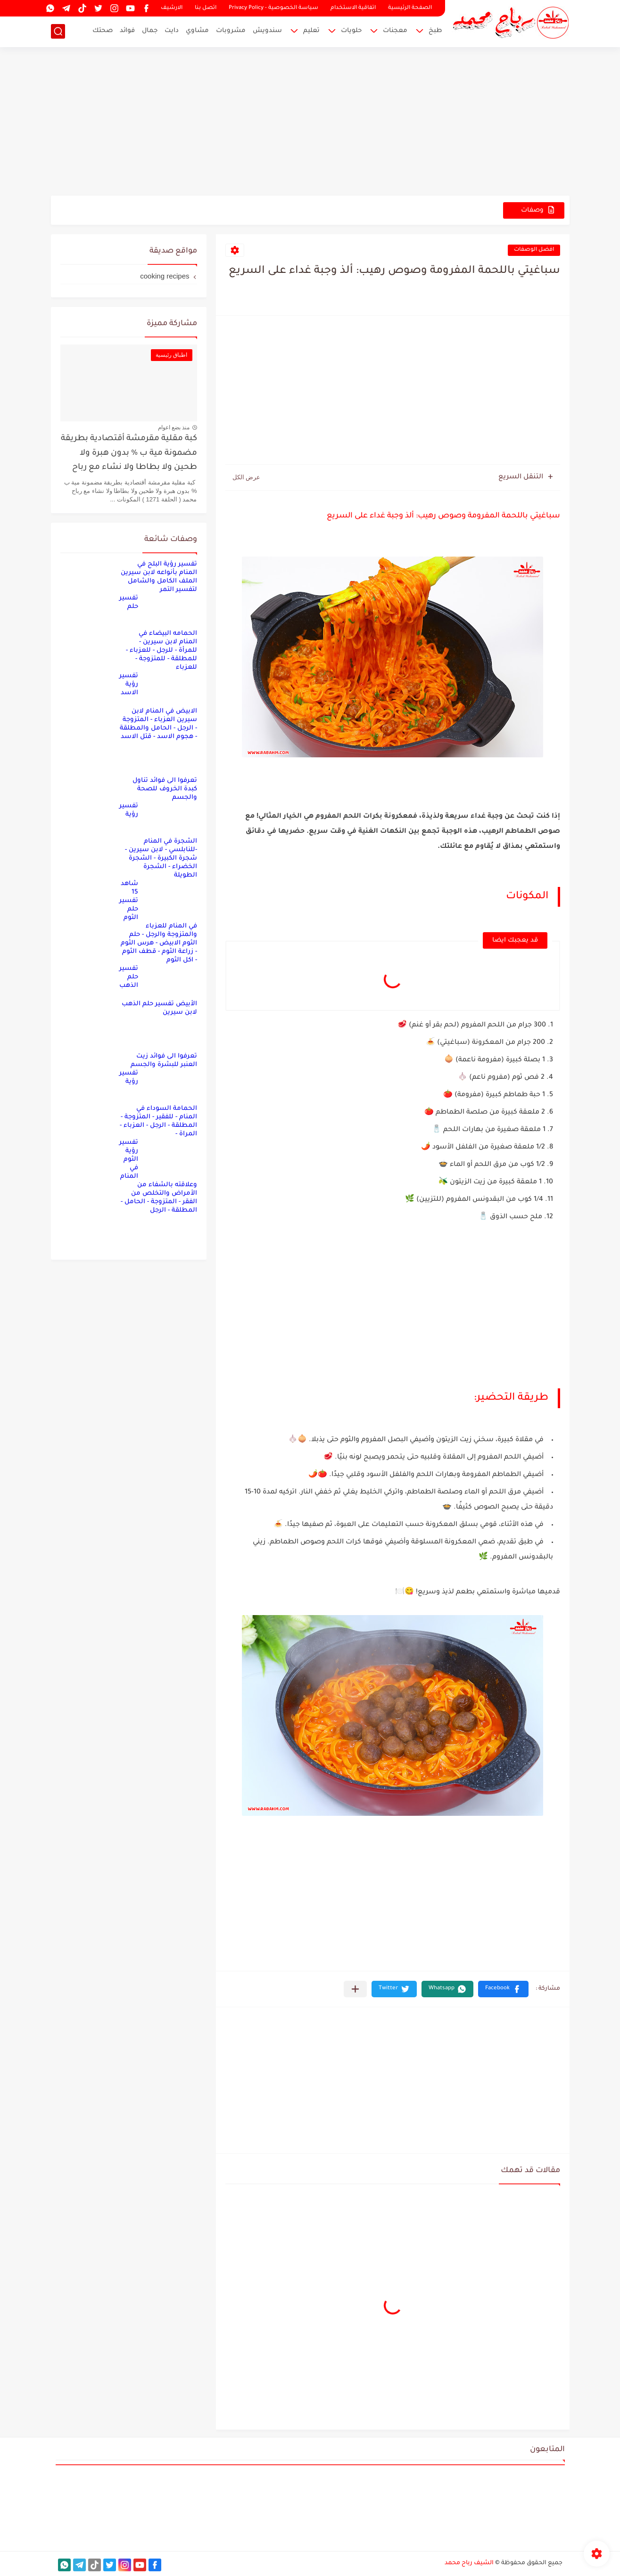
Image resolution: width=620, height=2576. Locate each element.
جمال (149, 30)
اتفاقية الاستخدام (353, 8)
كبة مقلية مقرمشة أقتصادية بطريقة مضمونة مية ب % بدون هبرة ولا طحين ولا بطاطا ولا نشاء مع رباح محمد (129, 455)
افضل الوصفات (534, 250)
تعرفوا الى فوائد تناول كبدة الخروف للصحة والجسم (164, 789)
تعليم (311, 30)
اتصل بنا (205, 8)
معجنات (395, 30)
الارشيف (171, 8)
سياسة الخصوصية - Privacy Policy (273, 8)
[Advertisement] (310, 123)
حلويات (351, 30)
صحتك (102, 30)
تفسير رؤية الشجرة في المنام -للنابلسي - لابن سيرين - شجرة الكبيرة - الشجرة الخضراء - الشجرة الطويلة (158, 841)
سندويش (267, 30)
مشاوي (197, 30)
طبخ (435, 30)
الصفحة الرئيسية (410, 8)
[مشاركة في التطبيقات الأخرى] (355, 1989)
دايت (172, 30)
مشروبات (231, 30)
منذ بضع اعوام (174, 427)
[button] (503, 1989)
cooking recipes (164, 276)
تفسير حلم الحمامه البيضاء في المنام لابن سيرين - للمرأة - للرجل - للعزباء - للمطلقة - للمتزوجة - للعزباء (158, 633)
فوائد (127, 30)
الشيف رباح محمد (469, 2563)
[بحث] (58, 31)
